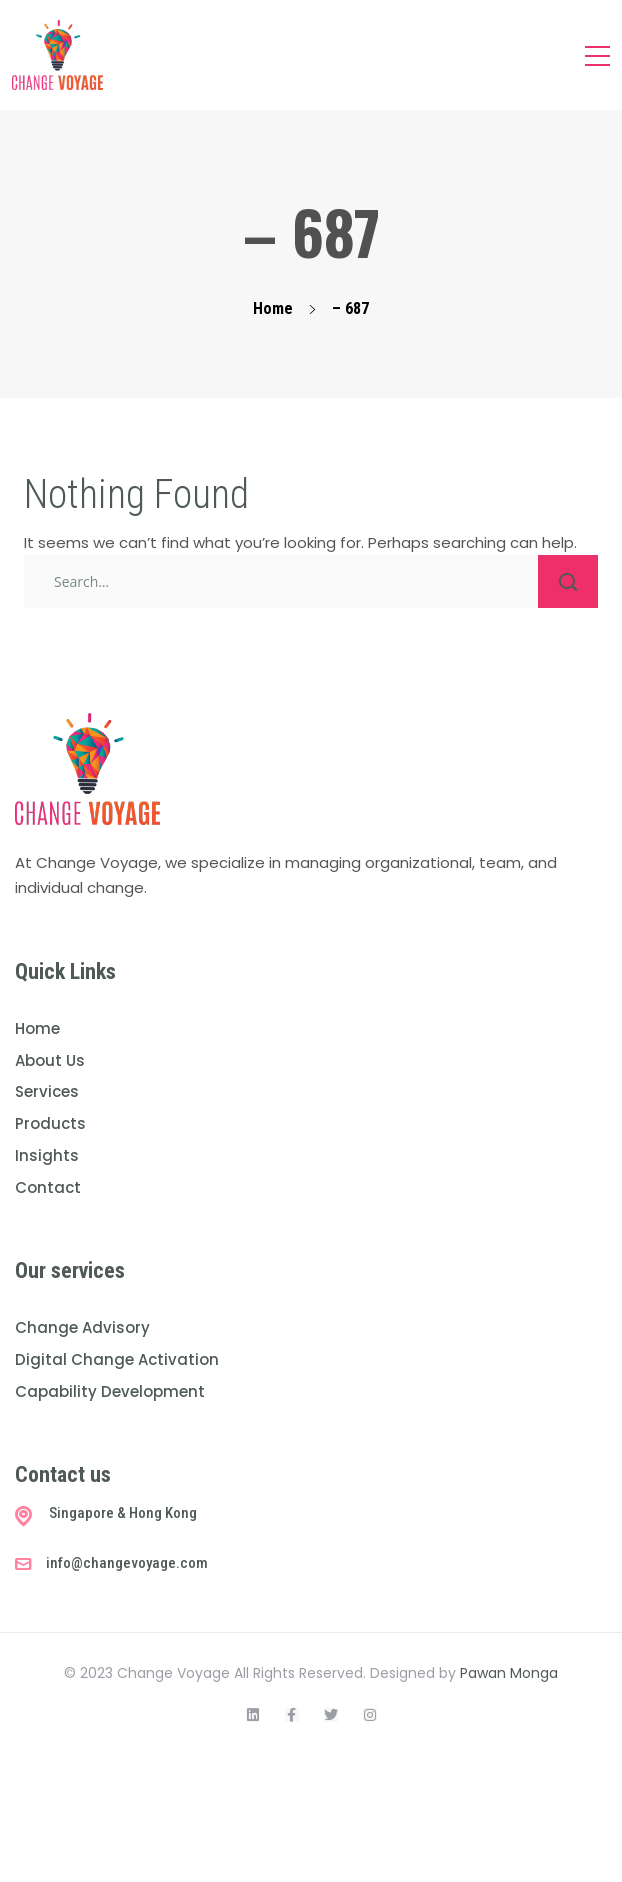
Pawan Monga (509, 1673)
